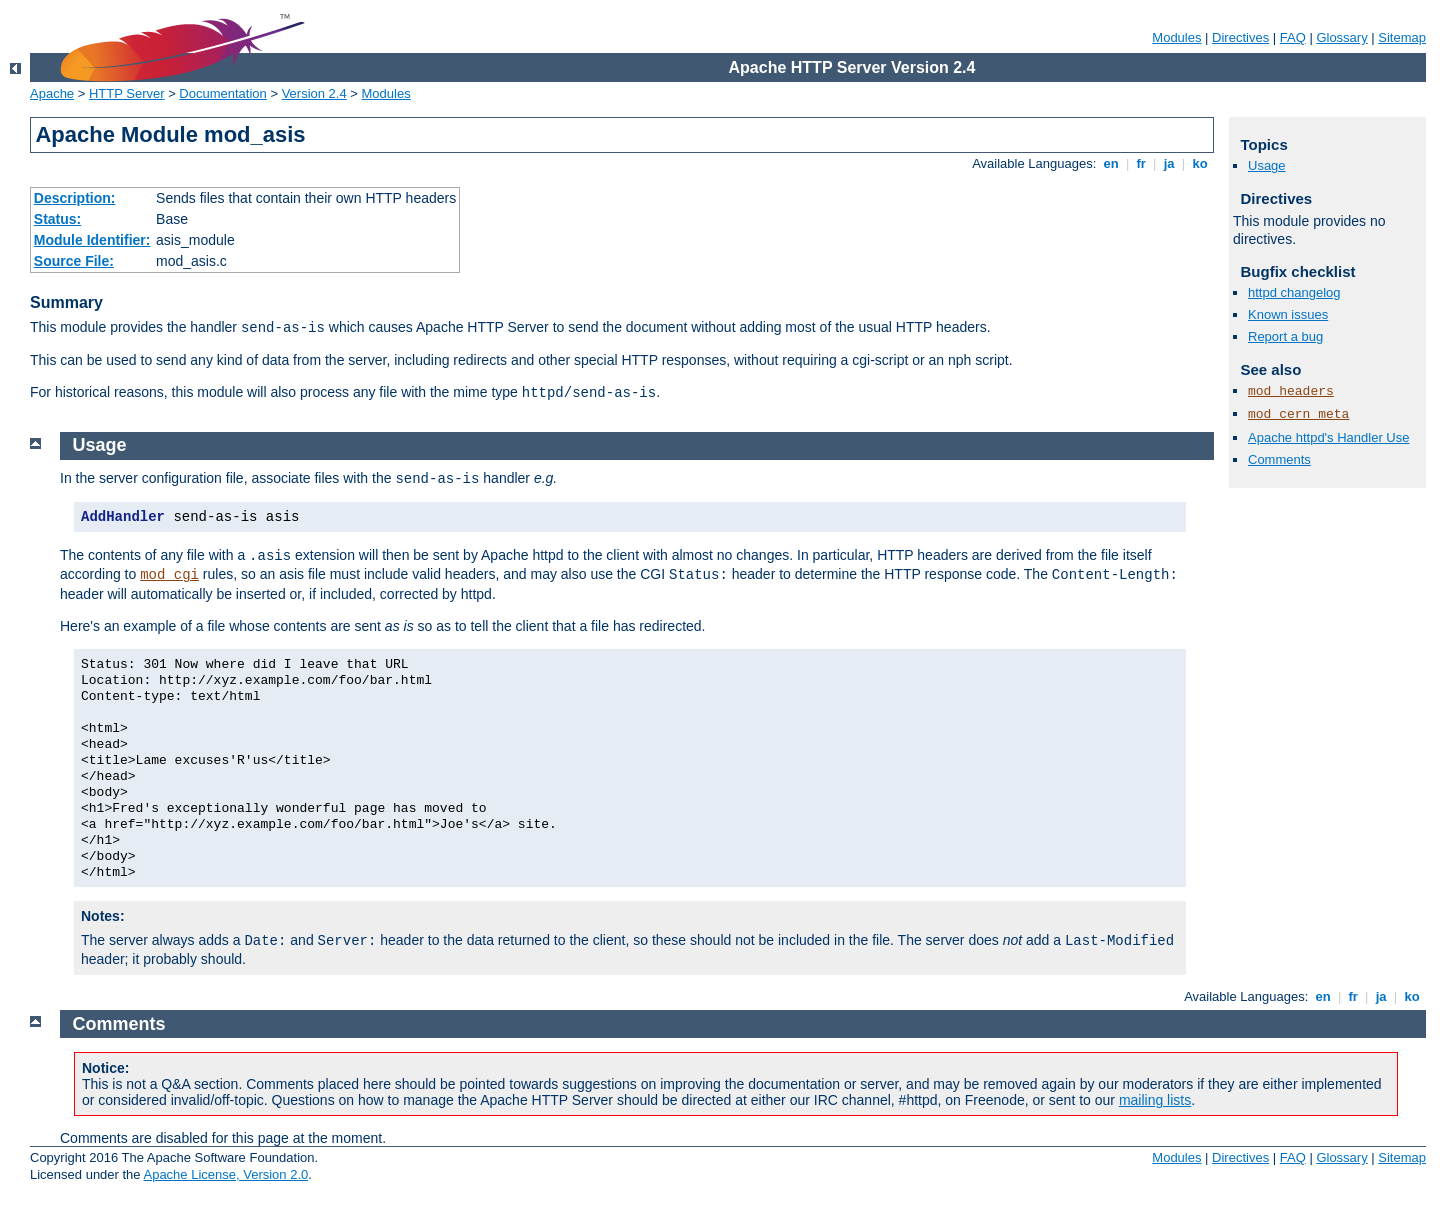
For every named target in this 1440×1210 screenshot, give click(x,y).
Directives (1240, 37)
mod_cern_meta (1298, 414)
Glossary (1341, 37)
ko (1200, 163)
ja (1169, 163)
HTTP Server (127, 93)
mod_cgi (169, 575)
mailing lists (1155, 1100)
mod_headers (1291, 391)
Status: (57, 219)
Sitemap (1402, 37)
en (1111, 163)
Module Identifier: (92, 240)
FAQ (1293, 37)
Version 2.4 (314, 93)
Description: (75, 198)
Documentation (222, 93)
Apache (52, 93)
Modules (1176, 37)
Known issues (1288, 314)
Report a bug (1285, 336)
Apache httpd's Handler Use (1328, 437)
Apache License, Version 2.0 (225, 1174)
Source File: (74, 261)
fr (1141, 163)
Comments (1279, 459)
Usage (1267, 165)
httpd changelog (1294, 292)
